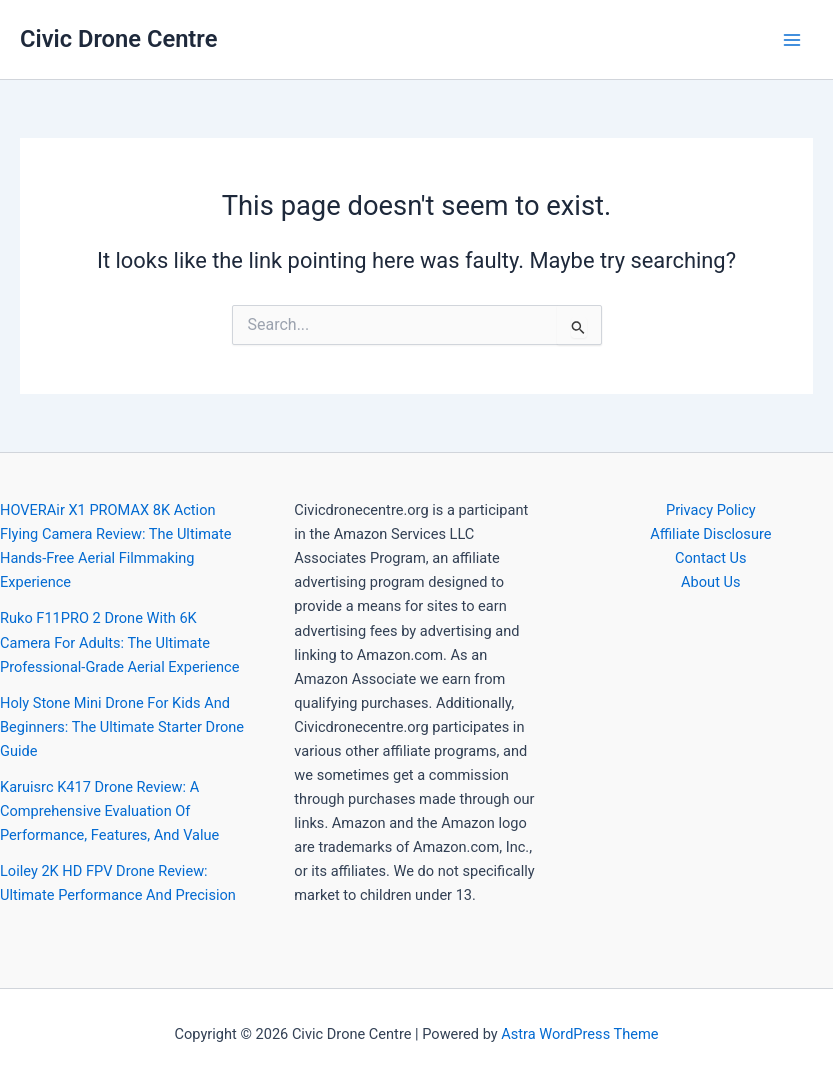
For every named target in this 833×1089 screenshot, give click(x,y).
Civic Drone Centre (118, 39)
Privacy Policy (711, 510)
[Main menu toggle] (792, 40)
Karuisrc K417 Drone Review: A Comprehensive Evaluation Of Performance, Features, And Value (109, 811)
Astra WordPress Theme (579, 1034)
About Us (710, 582)
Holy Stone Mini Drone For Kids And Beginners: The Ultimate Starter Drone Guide (122, 727)
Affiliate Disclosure (710, 534)
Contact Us (711, 558)
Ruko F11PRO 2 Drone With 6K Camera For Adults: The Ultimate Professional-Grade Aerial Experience (119, 642)
